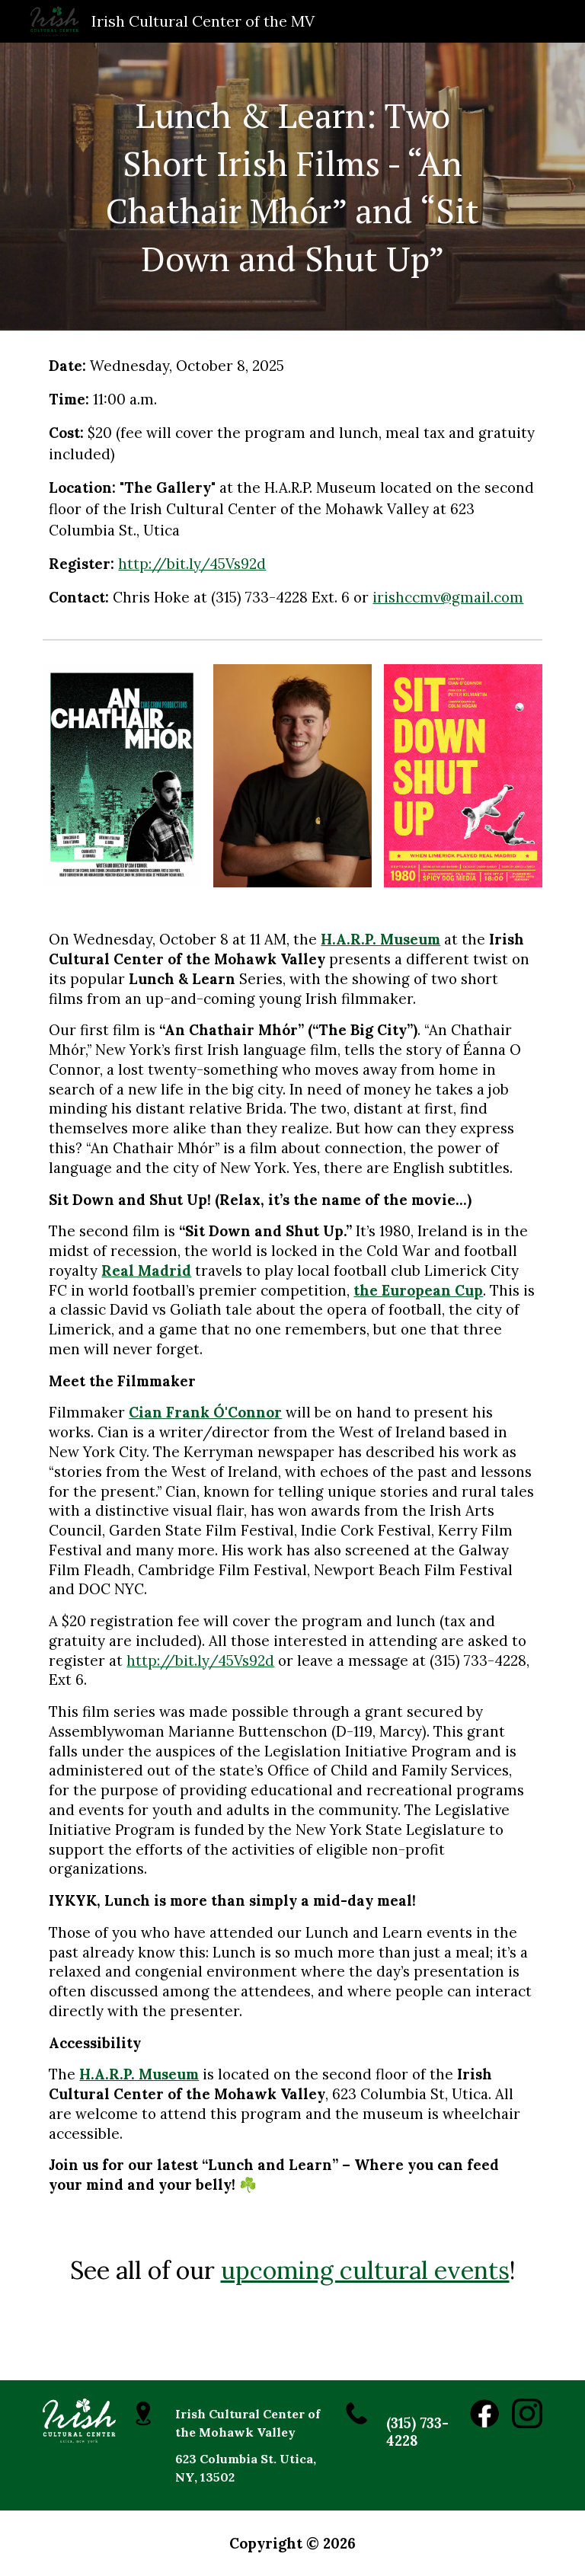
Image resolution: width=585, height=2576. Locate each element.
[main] (292, 186)
